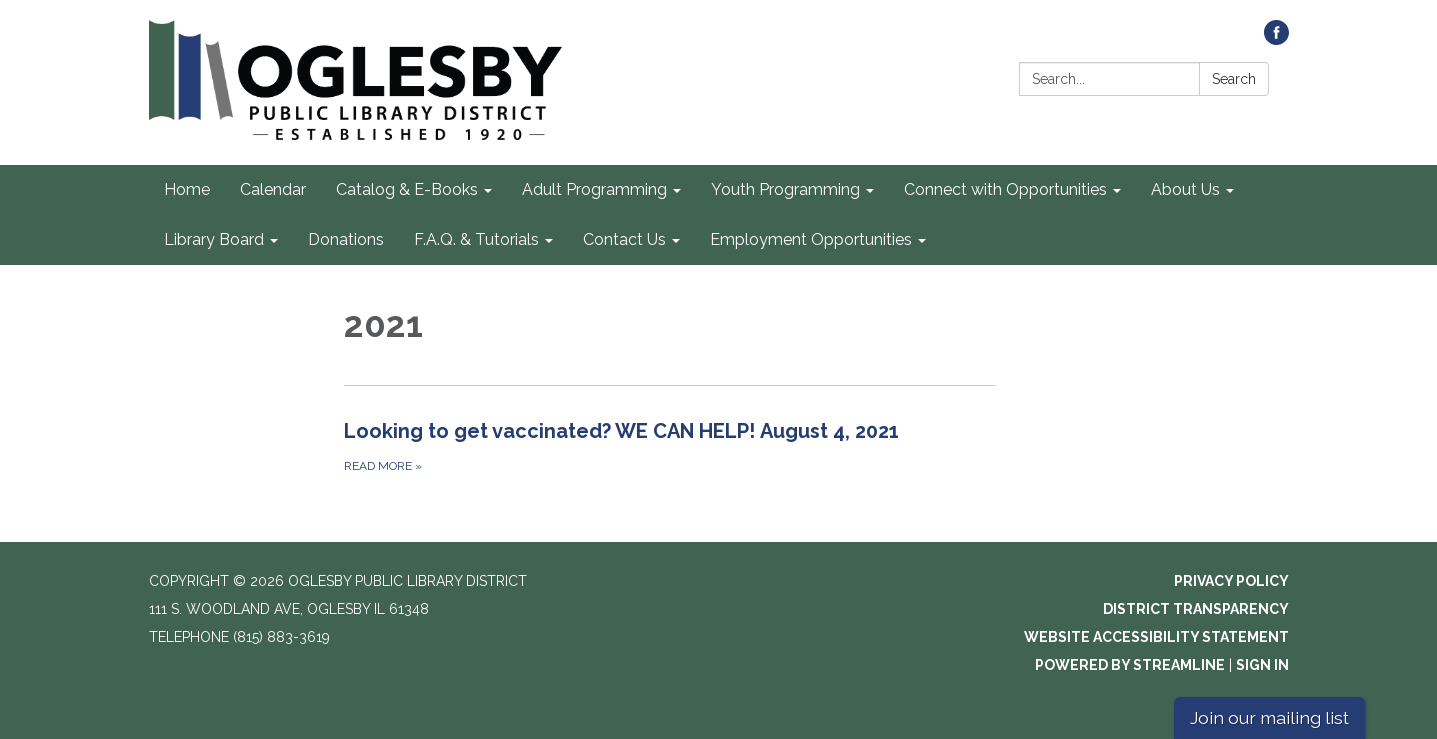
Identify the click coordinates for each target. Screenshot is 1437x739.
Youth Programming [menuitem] (785, 189)
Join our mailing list (1269, 717)
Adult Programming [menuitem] (594, 189)
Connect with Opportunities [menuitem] (1005, 189)
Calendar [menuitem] (273, 189)
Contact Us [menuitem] (624, 239)
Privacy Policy (1231, 581)
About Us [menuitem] (1185, 189)
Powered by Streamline (1130, 665)
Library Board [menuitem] (214, 239)
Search (1234, 79)
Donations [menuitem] (346, 239)
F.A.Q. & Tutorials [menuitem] (476, 239)
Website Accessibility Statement (1156, 637)
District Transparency (1196, 609)
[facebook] (1276, 39)
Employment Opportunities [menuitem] (811, 239)
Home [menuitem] (187, 189)
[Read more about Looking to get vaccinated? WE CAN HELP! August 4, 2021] (670, 446)
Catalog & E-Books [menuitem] (407, 189)
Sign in (1262, 665)
